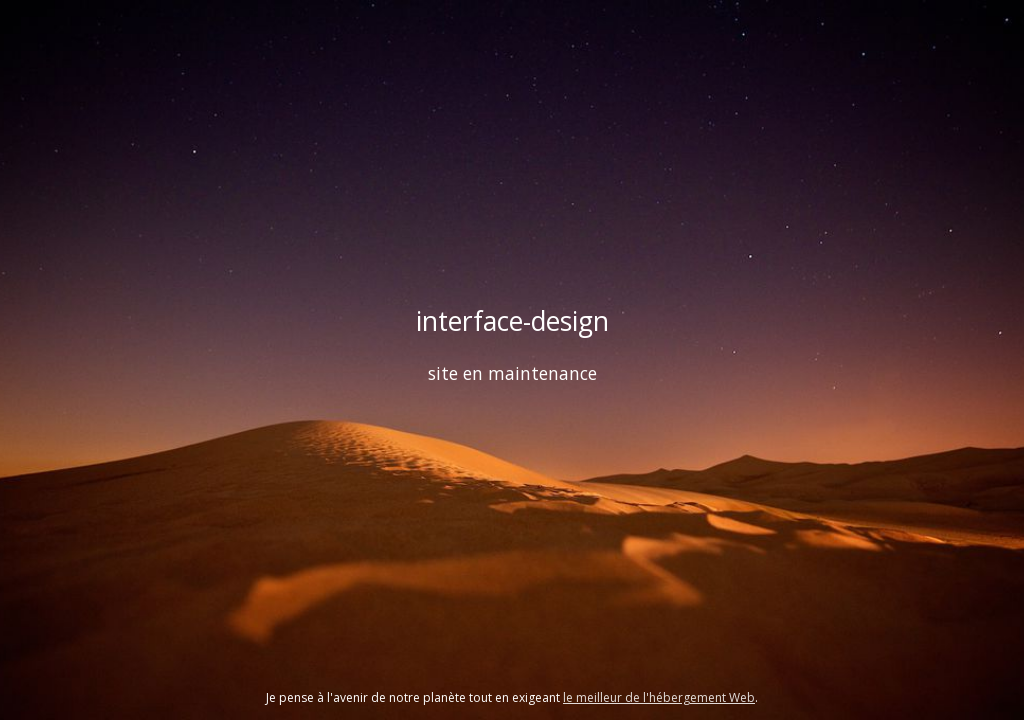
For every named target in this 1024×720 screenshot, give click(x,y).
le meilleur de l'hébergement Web (659, 697)
